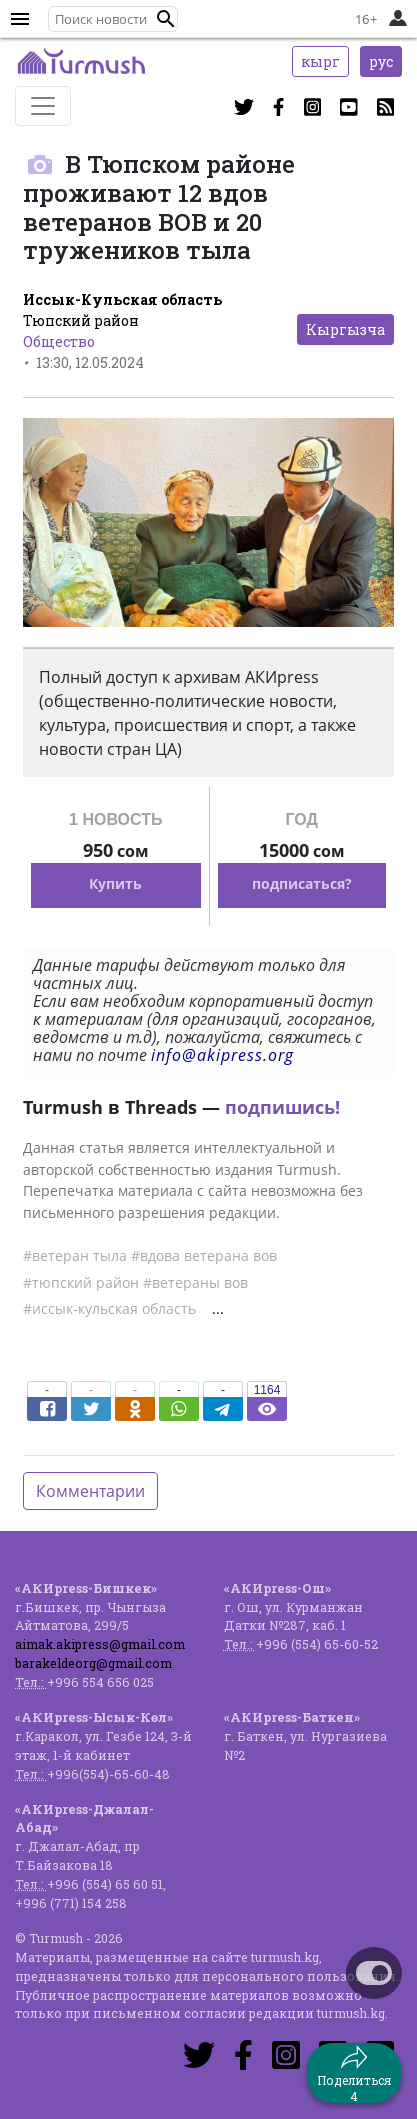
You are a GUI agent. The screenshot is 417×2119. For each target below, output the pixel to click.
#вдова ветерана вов (204, 1255)
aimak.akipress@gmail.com (100, 1644)
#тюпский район (81, 1282)
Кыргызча (345, 329)
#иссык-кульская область (109, 1308)
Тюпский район (81, 320)
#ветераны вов (195, 1282)
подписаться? (302, 883)
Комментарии (90, 1491)
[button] (166, 19)
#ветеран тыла (75, 1255)
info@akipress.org (222, 1055)
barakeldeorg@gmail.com (93, 1663)
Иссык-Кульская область (122, 299)
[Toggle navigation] (43, 106)
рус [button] (381, 61)
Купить (115, 883)
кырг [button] (320, 61)
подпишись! (282, 1107)
